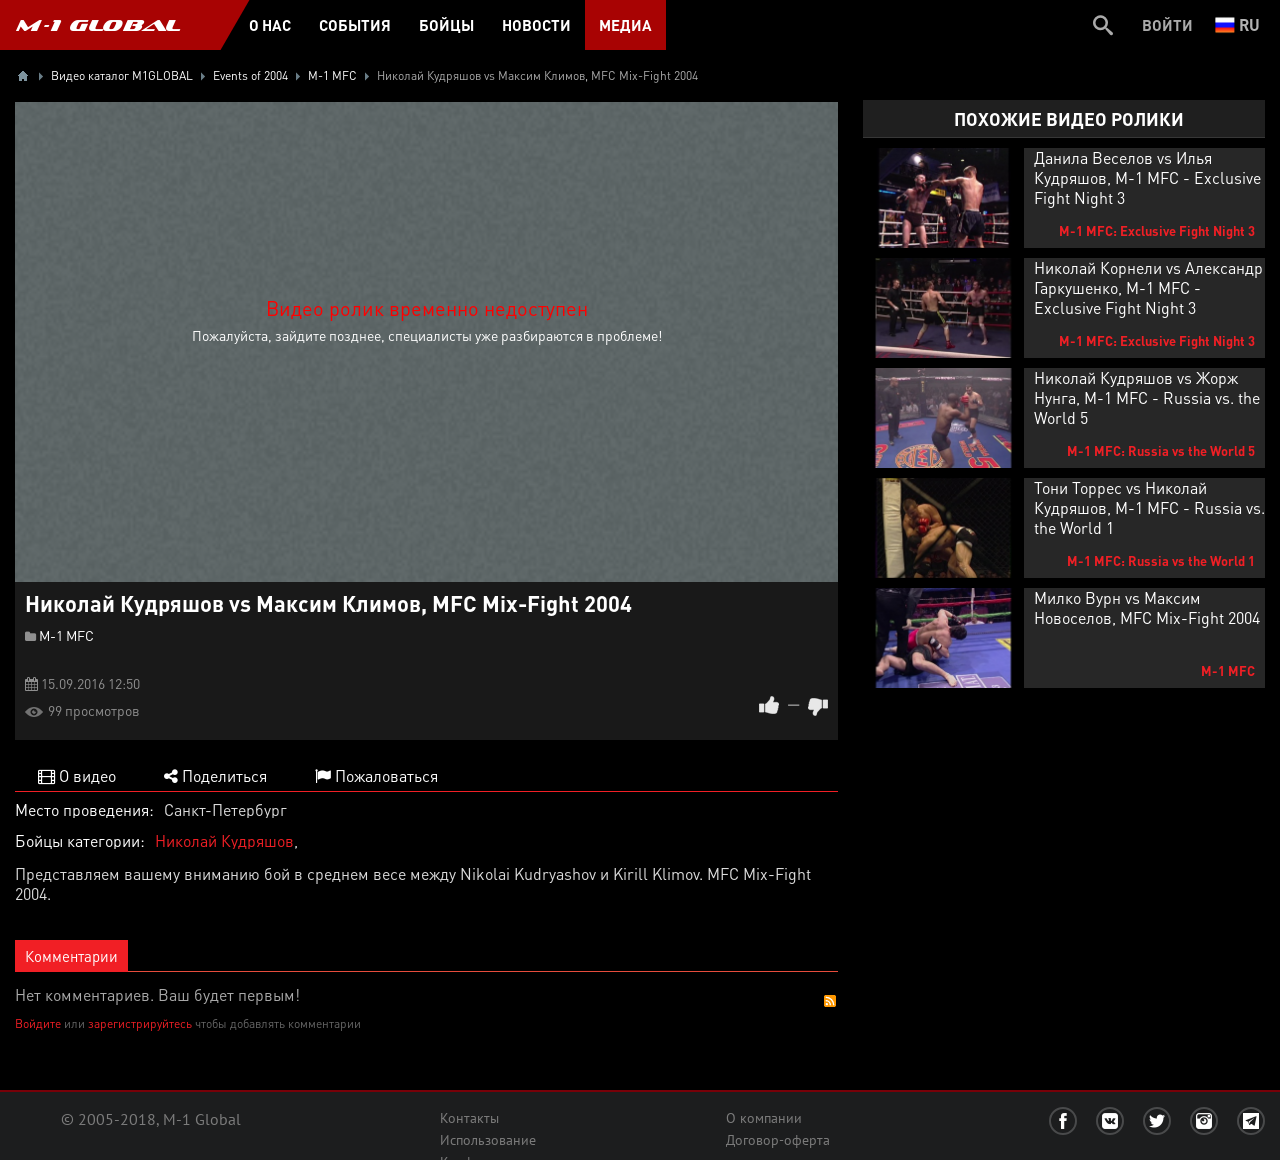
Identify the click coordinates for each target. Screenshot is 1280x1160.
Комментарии (71, 956)
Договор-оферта (778, 1140)
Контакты (469, 1118)
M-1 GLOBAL (98, 25)
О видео (77, 775)
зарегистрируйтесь (140, 1023)
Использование (488, 1140)
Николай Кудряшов (224, 840)
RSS (830, 1001)
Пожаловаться (376, 775)
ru (1237, 24)
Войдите (38, 1023)
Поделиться (215, 775)
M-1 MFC (66, 635)
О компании (764, 1118)
